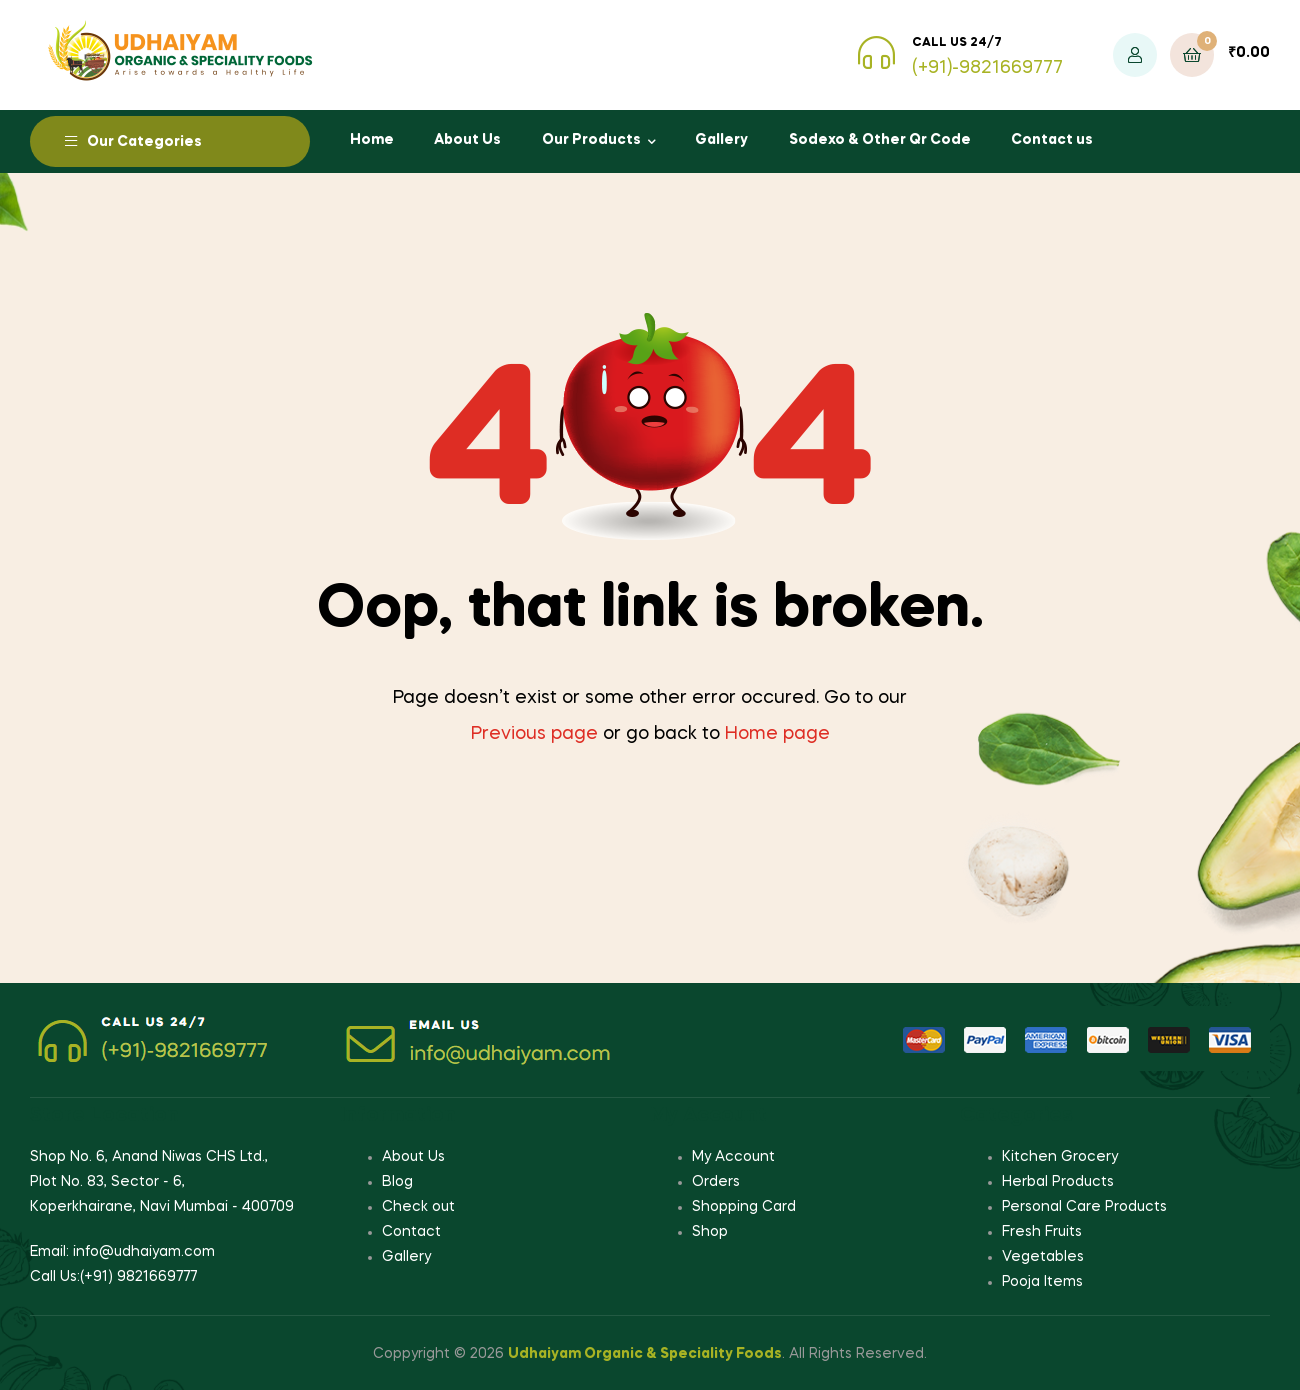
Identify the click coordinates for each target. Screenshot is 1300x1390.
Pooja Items (1042, 1282)
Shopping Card (744, 1207)
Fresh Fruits (1042, 1232)
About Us (467, 140)
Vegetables (1043, 1257)
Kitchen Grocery (1060, 1157)
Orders (716, 1182)
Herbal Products (1058, 1182)
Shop (710, 1232)
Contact (411, 1232)
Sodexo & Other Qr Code (880, 140)
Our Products (591, 140)
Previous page (534, 734)
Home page (777, 734)
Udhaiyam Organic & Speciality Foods (645, 1354)
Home (372, 140)
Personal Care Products (1084, 1207)
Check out (418, 1207)
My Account (733, 1157)
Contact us (1052, 140)
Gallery (721, 140)
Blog (397, 1182)
